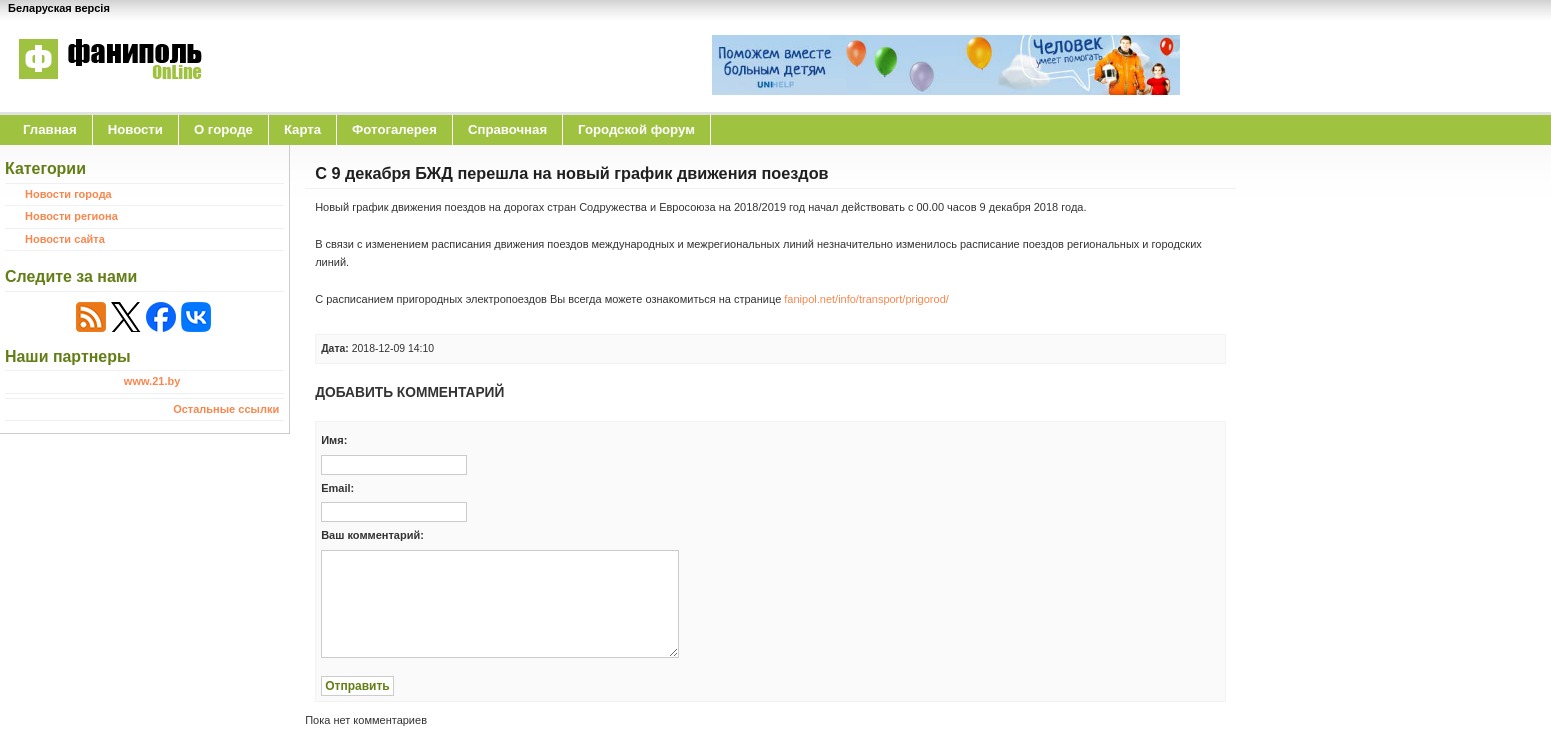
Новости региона (71, 216)
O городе (223, 129)
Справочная (507, 129)
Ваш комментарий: (372, 535)
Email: (337, 488)
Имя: (334, 440)
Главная (50, 129)
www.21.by (152, 381)
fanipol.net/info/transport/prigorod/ (866, 299)
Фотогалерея (394, 129)
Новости (135, 129)
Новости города (68, 194)
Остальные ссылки (226, 409)
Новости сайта (65, 239)
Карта (302, 129)
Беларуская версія (59, 8)
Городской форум (636, 129)
